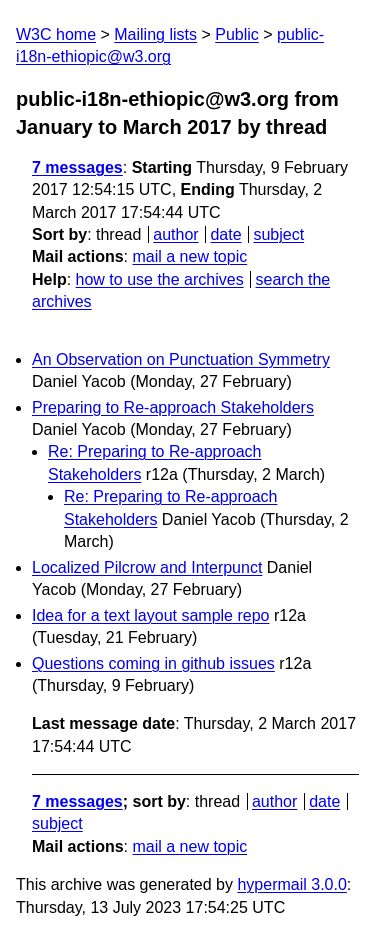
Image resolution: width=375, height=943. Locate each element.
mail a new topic (189, 256)
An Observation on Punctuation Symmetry (181, 359)
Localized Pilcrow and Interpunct (147, 567)
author (175, 234)
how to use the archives (160, 279)
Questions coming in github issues (153, 663)
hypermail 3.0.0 (291, 884)
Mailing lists (155, 34)
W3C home (56, 34)
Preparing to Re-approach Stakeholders (173, 407)
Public (237, 34)
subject (278, 234)
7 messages (77, 167)
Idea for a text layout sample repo (150, 615)
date (225, 234)
